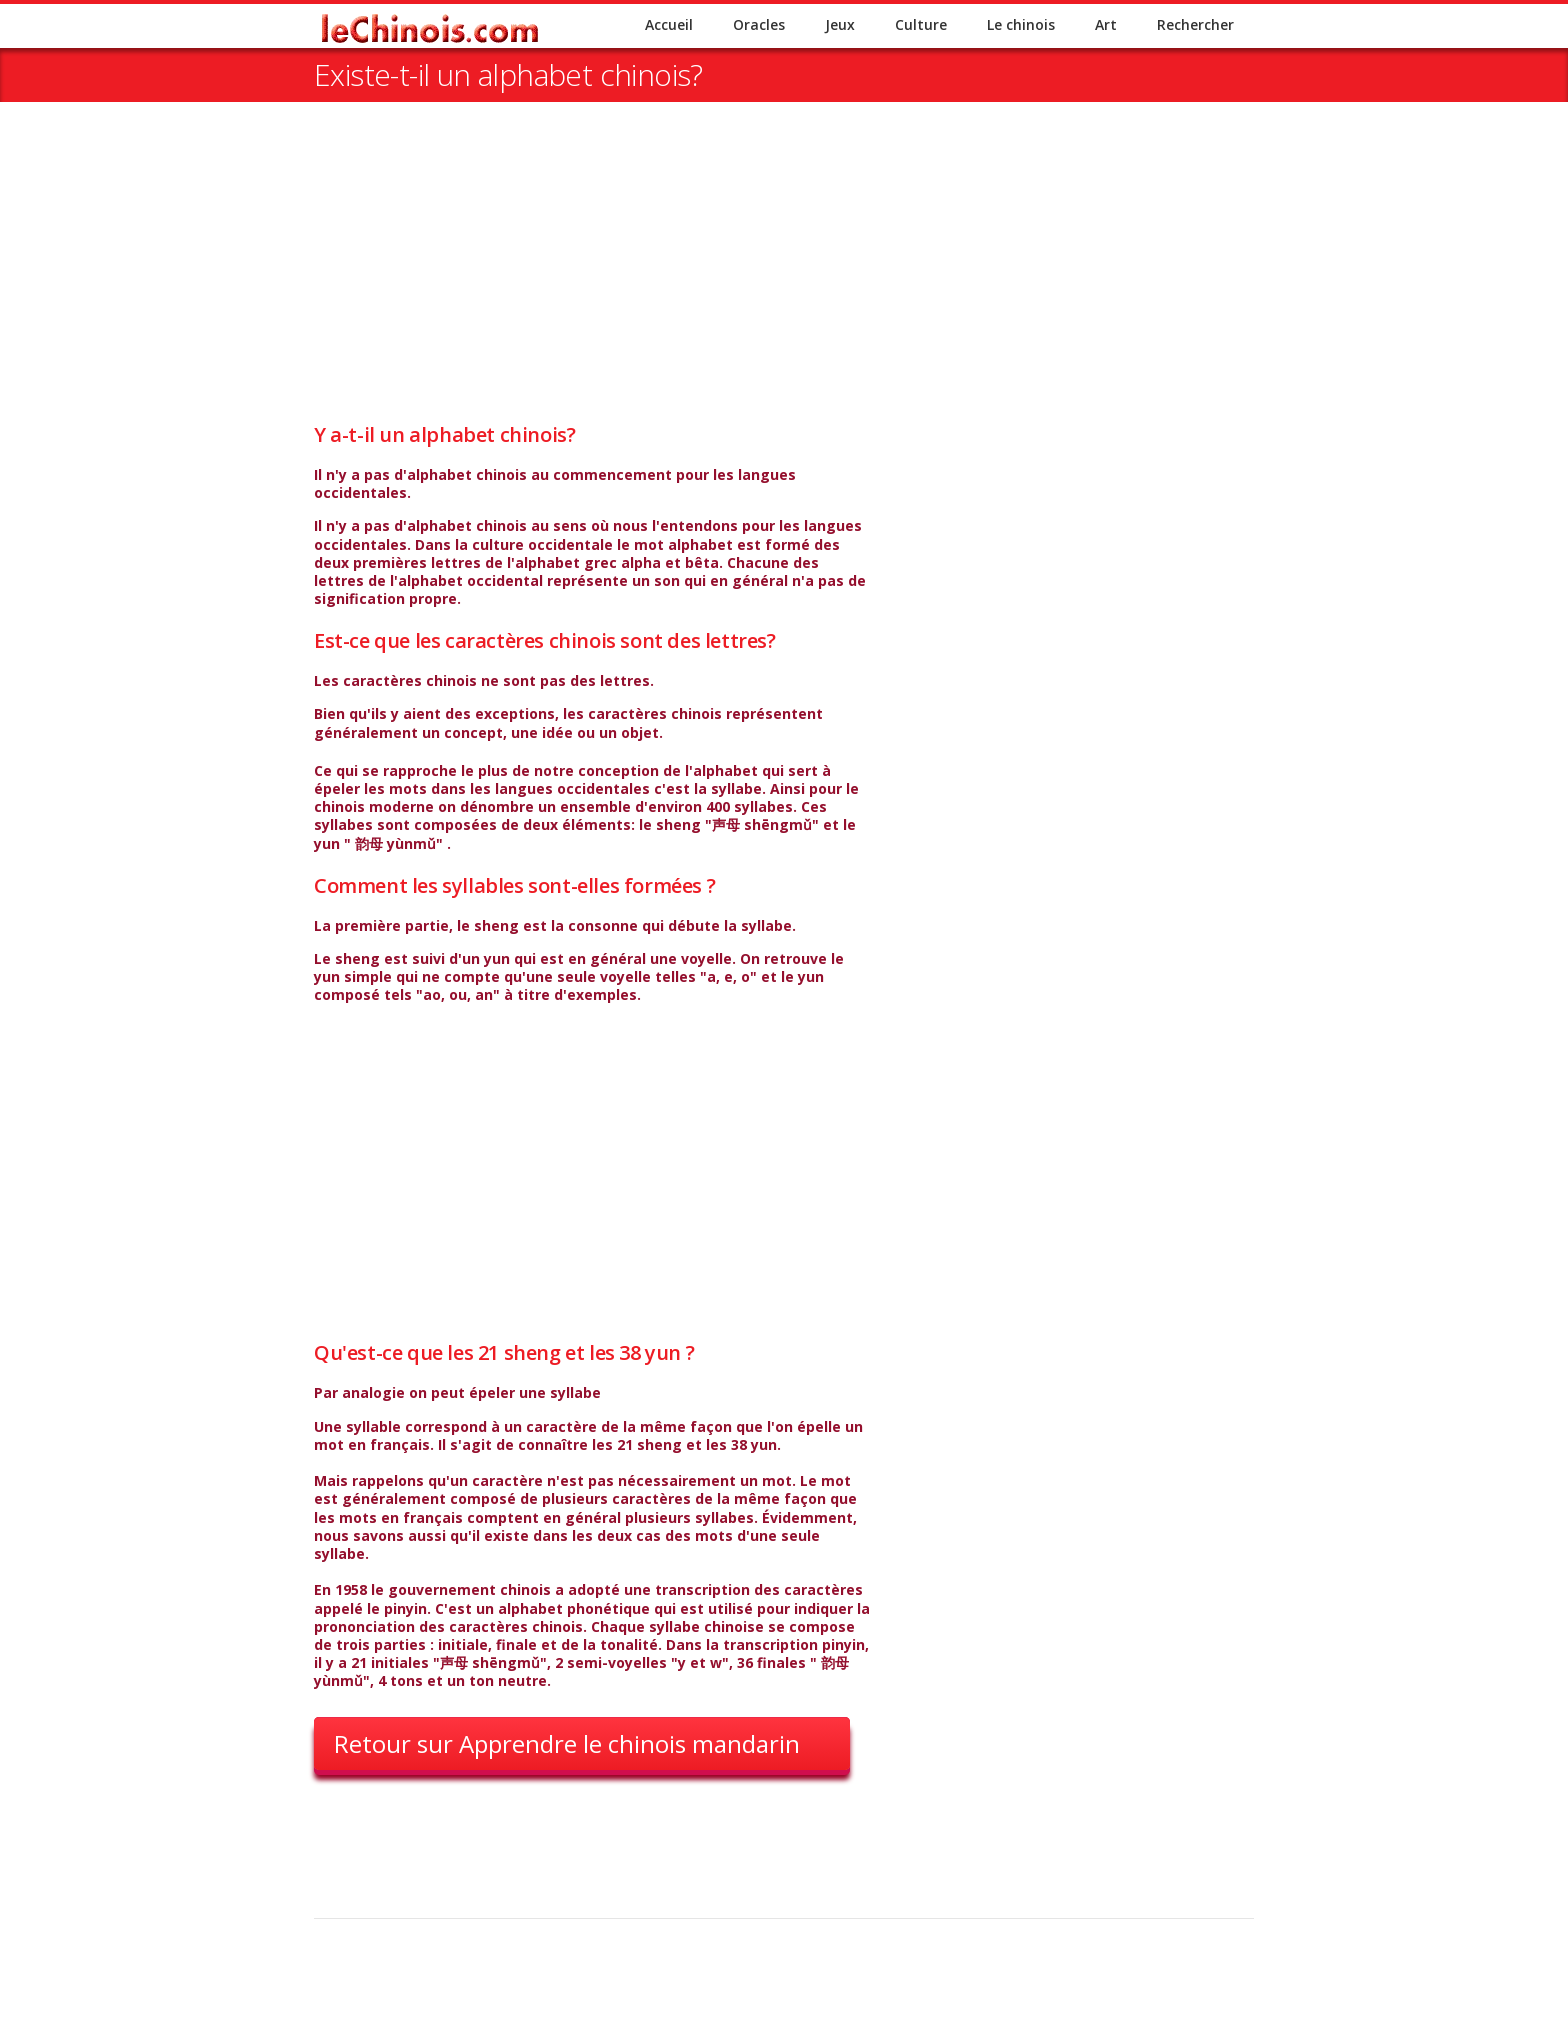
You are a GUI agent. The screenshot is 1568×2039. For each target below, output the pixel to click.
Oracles (759, 24)
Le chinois (1021, 24)
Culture (921, 24)
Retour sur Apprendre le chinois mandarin (567, 1743)
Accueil (669, 24)
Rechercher (1195, 24)
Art (1106, 24)
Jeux (840, 24)
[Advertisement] (784, 282)
